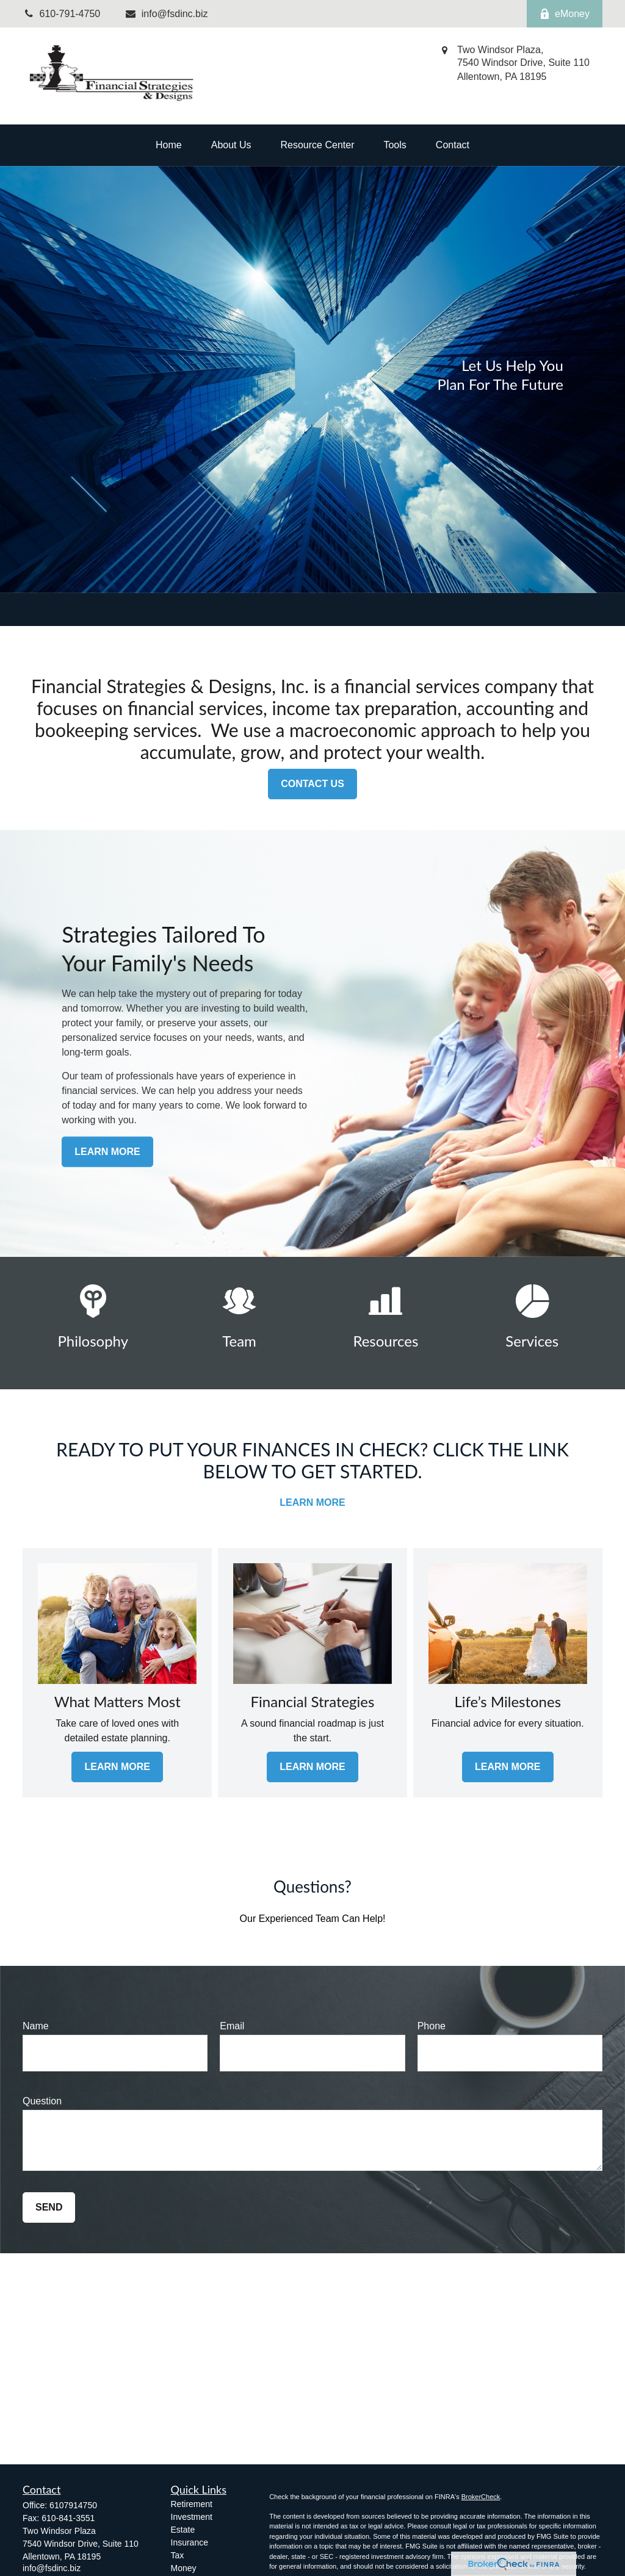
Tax (177, 2555)
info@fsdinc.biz (166, 14)
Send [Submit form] (48, 2207)
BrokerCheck (480, 2496)
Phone (431, 2026)
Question (42, 2101)
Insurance (189, 2542)
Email (232, 2026)
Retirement (191, 2504)
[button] (169, 145)
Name (36, 2026)
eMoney (565, 14)
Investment (191, 2517)
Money (184, 2568)
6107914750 (73, 2505)
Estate (183, 2530)
